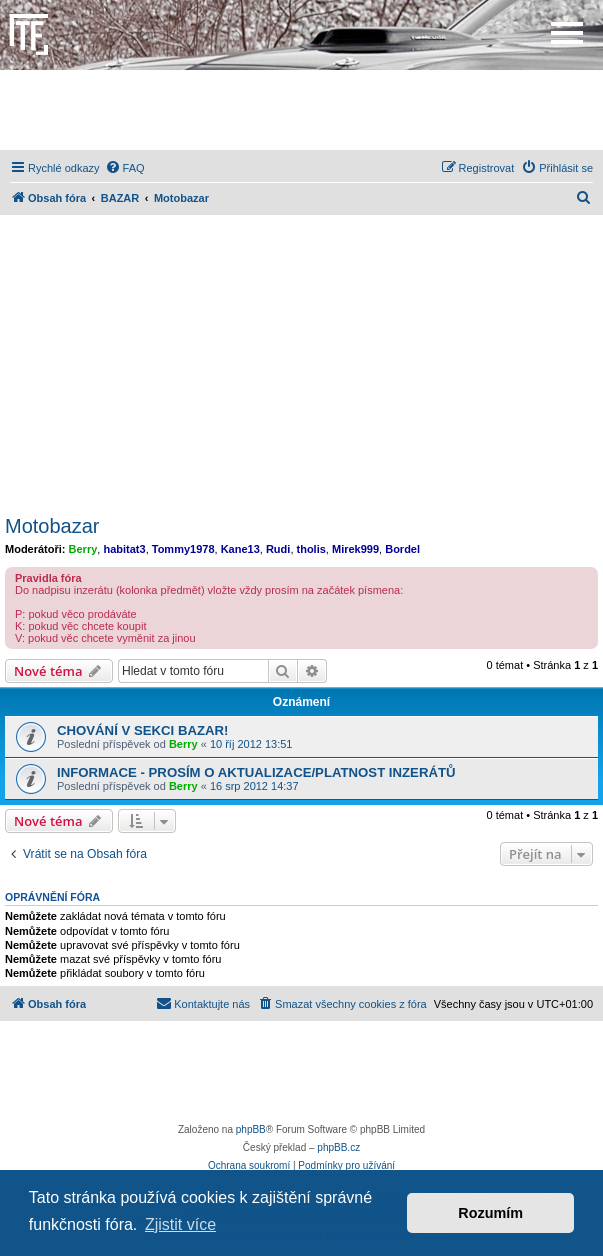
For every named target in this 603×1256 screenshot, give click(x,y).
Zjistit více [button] (180, 1224)
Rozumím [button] (490, 1213)
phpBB (251, 1129)
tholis (311, 549)
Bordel (402, 549)
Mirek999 (355, 549)
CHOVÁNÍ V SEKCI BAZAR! (142, 730)
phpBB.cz (338, 1147)
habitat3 (124, 549)
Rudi (278, 549)
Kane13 (240, 549)
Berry (83, 549)
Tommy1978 (183, 549)
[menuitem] (125, 168)
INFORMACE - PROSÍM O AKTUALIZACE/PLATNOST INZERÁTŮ (256, 772)
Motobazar (52, 526)
